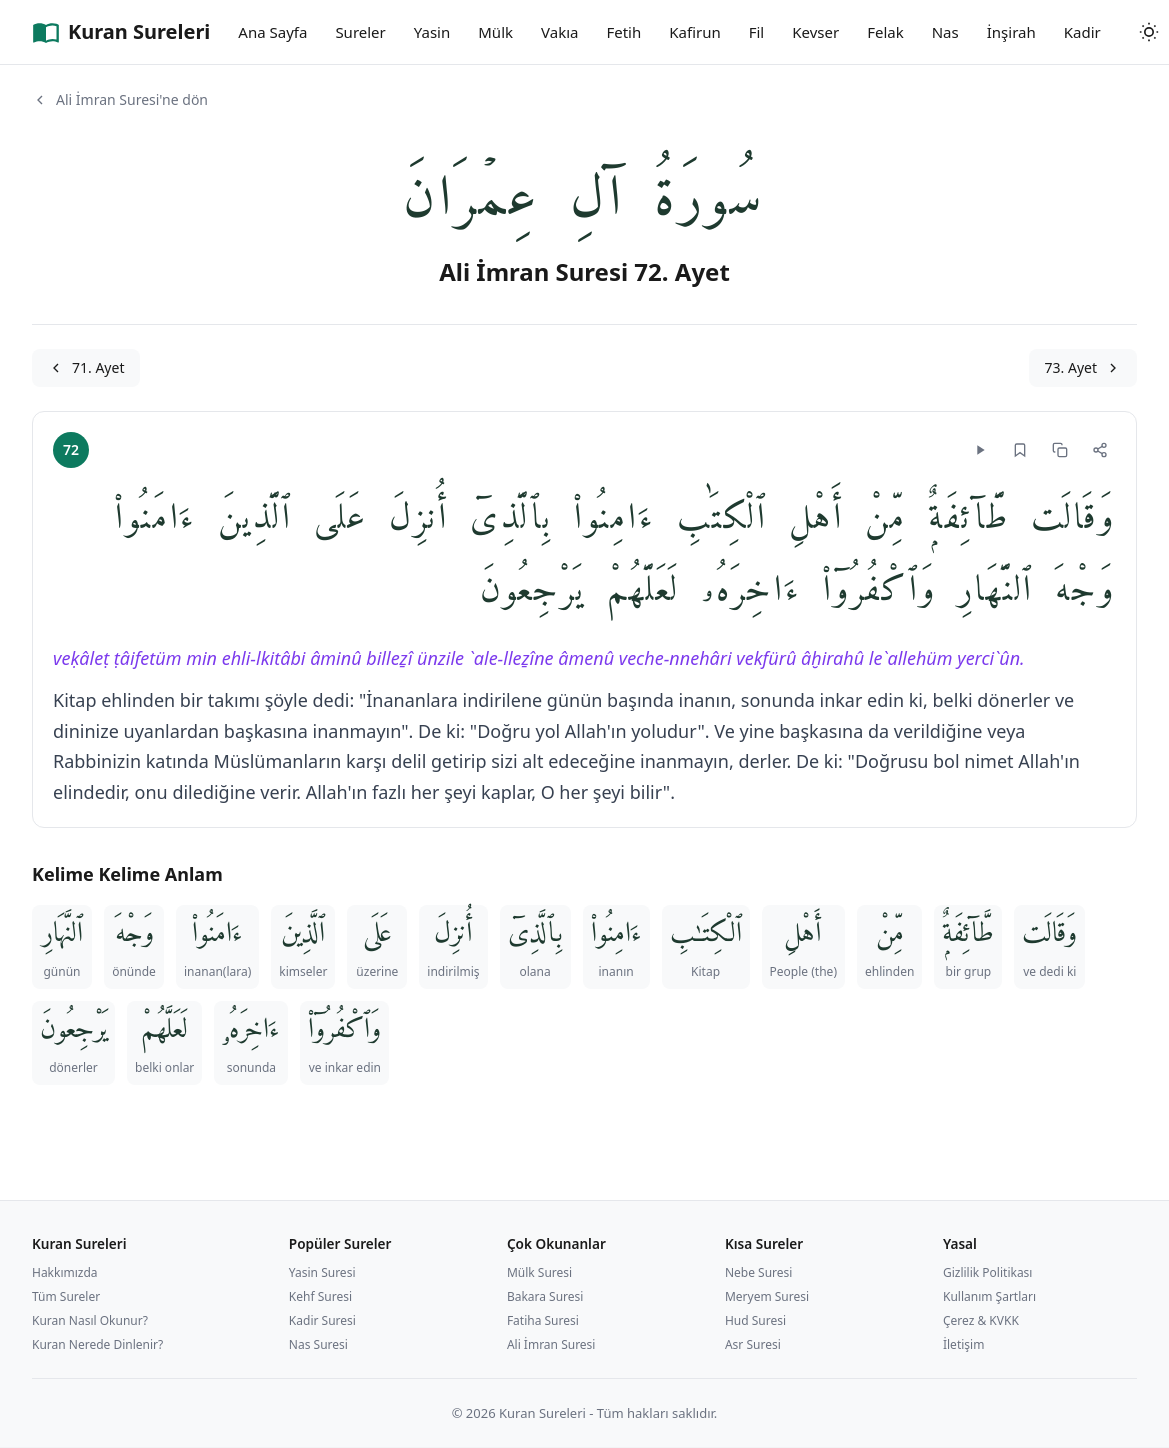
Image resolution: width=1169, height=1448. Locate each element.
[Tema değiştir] (1149, 32)
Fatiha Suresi (543, 1320)
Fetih (623, 32)
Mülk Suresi (539, 1272)
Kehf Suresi (320, 1296)
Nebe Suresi (759, 1272)
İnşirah (1011, 32)
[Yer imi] (1020, 450)
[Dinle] (980, 450)
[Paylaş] (1100, 450)
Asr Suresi (753, 1344)
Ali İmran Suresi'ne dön (120, 99)
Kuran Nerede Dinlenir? (97, 1344)
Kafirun (694, 32)
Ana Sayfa (272, 32)
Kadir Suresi (322, 1320)
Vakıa (559, 32)
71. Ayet (86, 367)
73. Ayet (1083, 367)
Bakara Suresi (545, 1296)
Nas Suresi (318, 1344)
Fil (757, 32)
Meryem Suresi (767, 1296)
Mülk (495, 32)
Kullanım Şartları (989, 1296)
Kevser (815, 32)
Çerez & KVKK (981, 1320)
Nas (945, 32)
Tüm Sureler (66, 1296)
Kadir (1082, 32)
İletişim (963, 1344)
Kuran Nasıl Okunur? (90, 1320)
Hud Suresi (755, 1320)
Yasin (432, 32)
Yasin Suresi (322, 1272)
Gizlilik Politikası (988, 1272)
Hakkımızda (65, 1272)
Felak (885, 32)
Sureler (360, 32)
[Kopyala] (1060, 450)
